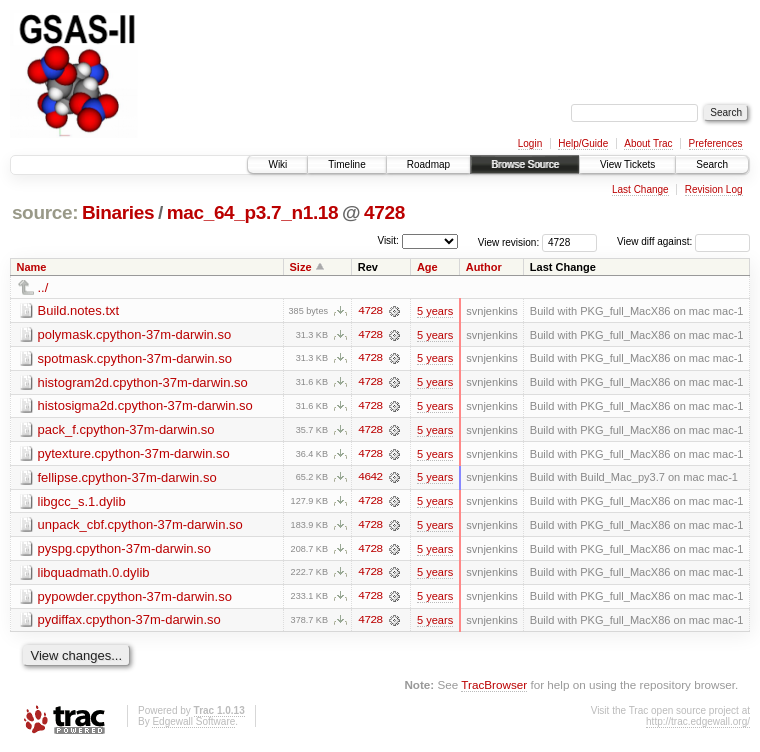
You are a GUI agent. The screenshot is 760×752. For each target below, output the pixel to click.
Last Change (640, 189)
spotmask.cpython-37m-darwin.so (135, 358)
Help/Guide (583, 143)
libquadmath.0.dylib (94, 574)
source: (45, 212)
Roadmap (428, 164)
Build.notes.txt (79, 310)
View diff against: (683, 241)
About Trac (648, 143)
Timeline (346, 164)
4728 (384, 212)
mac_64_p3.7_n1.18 (253, 212)
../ (43, 287)
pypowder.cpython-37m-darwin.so (135, 598)
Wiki (277, 164)
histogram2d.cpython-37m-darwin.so (143, 382)
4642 (370, 479)
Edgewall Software (193, 724)
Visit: (388, 240)
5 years (435, 311)
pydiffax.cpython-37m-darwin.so (129, 622)
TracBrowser (494, 687)
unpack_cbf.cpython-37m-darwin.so (140, 526)
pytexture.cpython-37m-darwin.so (134, 454)
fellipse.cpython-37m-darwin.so (127, 478)
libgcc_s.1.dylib (82, 502)
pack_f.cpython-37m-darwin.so (126, 430)
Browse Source (525, 164)
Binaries (118, 212)
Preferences (716, 143)
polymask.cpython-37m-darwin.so (135, 334)
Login (530, 143)
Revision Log (714, 189)
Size (301, 267)
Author (484, 267)
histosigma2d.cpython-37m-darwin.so (145, 406)
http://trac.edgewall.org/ (698, 724)
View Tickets (627, 164)
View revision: (509, 241)
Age (427, 267)
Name (32, 267)
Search (712, 164)
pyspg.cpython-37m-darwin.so (124, 550)
